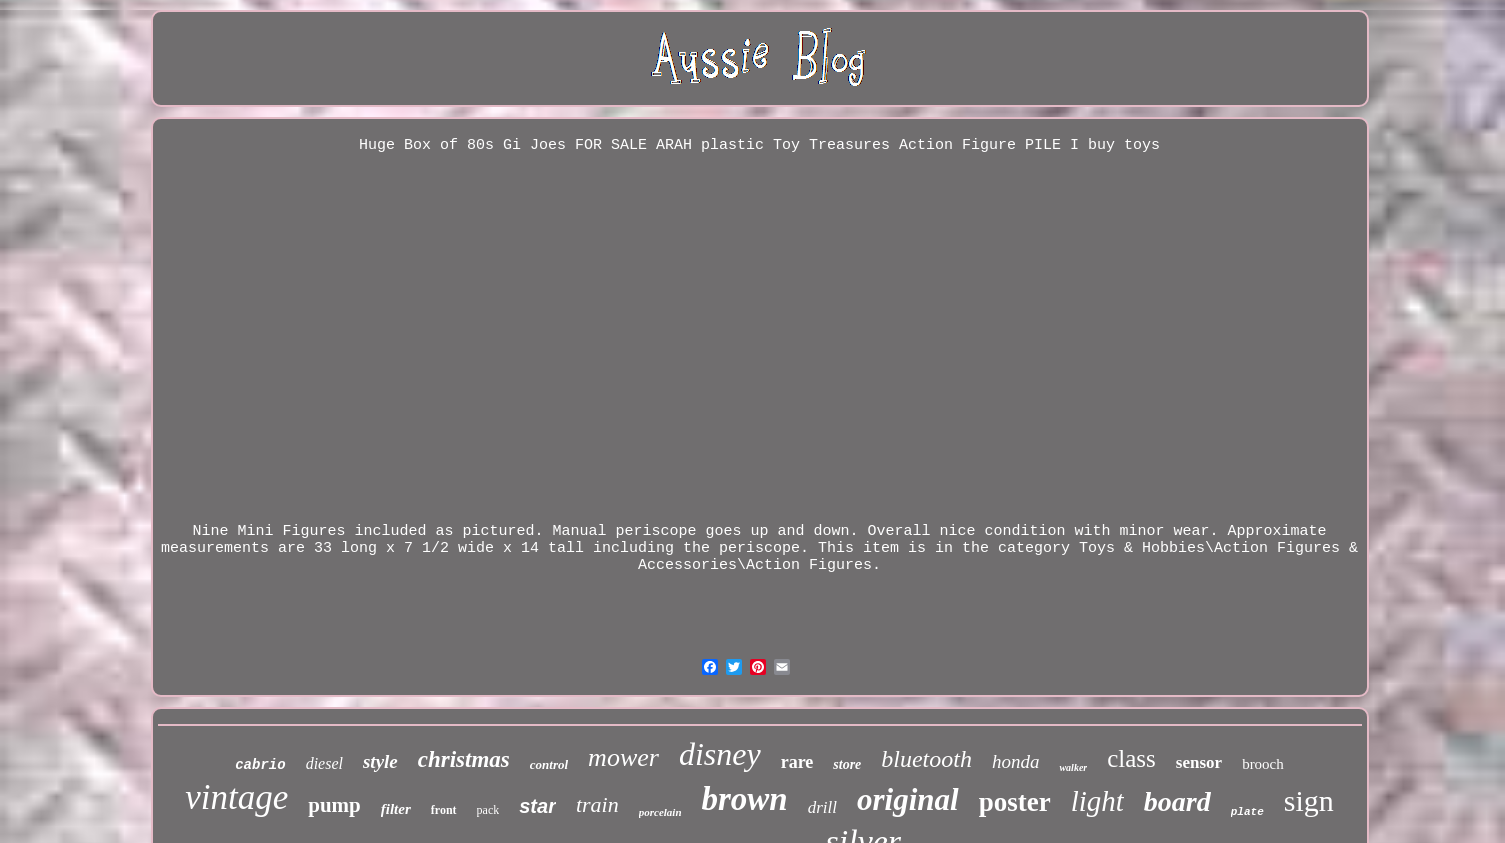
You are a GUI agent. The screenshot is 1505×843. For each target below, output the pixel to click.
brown (745, 799)
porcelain (660, 812)
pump (334, 805)
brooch (1263, 764)
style (380, 761)
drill (822, 807)
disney (720, 754)
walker (1073, 767)
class (1131, 758)
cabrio (260, 765)
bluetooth (926, 759)
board (1177, 801)
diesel (324, 763)
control (549, 764)
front (444, 810)
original (908, 799)
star (537, 806)
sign (1309, 800)
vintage (236, 797)
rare (797, 762)
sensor (1199, 762)
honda (1016, 761)
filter (396, 809)
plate (1247, 812)
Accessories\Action (719, 565)
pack (488, 810)
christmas (464, 759)
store (847, 764)
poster (1015, 802)
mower (623, 757)
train (597, 804)
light (1097, 801)
